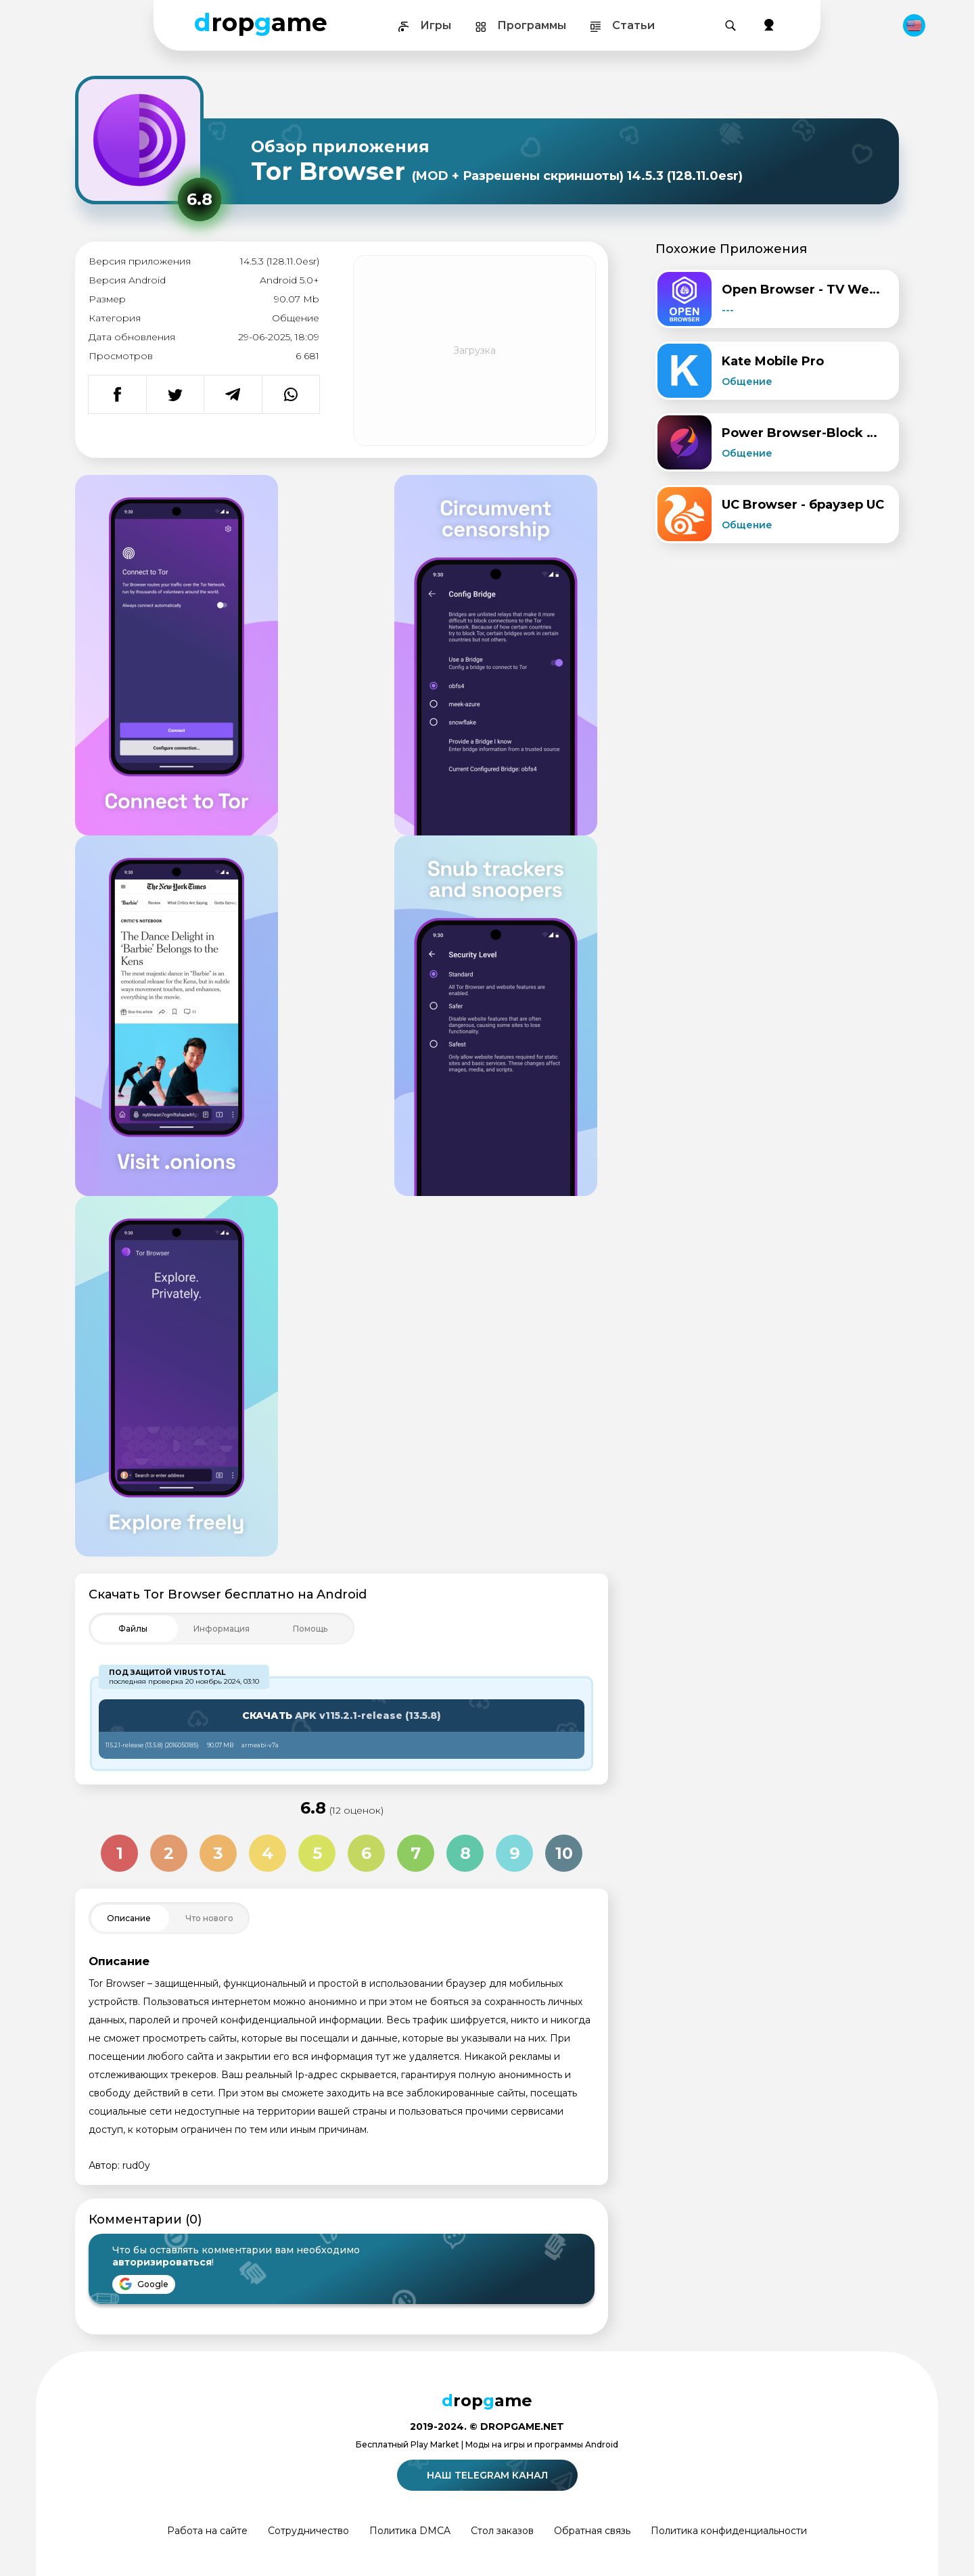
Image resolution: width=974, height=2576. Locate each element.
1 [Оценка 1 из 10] (119, 1853)
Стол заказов (502, 2531)
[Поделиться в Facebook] (117, 394)
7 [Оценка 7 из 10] (416, 1853)
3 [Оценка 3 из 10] (218, 1853)
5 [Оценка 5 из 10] (317, 1853)
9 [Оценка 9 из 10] (514, 1853)
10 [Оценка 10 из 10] (564, 1853)
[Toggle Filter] (221, 1628)
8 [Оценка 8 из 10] (465, 1853)
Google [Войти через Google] (143, 2284)
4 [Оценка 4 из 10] (267, 1853)
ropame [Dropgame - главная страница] (260, 22)
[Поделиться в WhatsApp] (291, 394)
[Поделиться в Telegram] (233, 394)
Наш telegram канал (489, 2475)
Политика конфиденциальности (729, 2531)
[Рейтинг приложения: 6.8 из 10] (199, 199)
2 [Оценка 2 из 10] (169, 1853)
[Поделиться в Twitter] (175, 394)
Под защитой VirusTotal (167, 1672)
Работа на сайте (207, 2531)
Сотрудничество (308, 2531)
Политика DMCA (409, 2531)
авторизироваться (162, 2262)
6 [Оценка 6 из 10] (366, 1853)
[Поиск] (730, 26)
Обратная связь (592, 2531)
